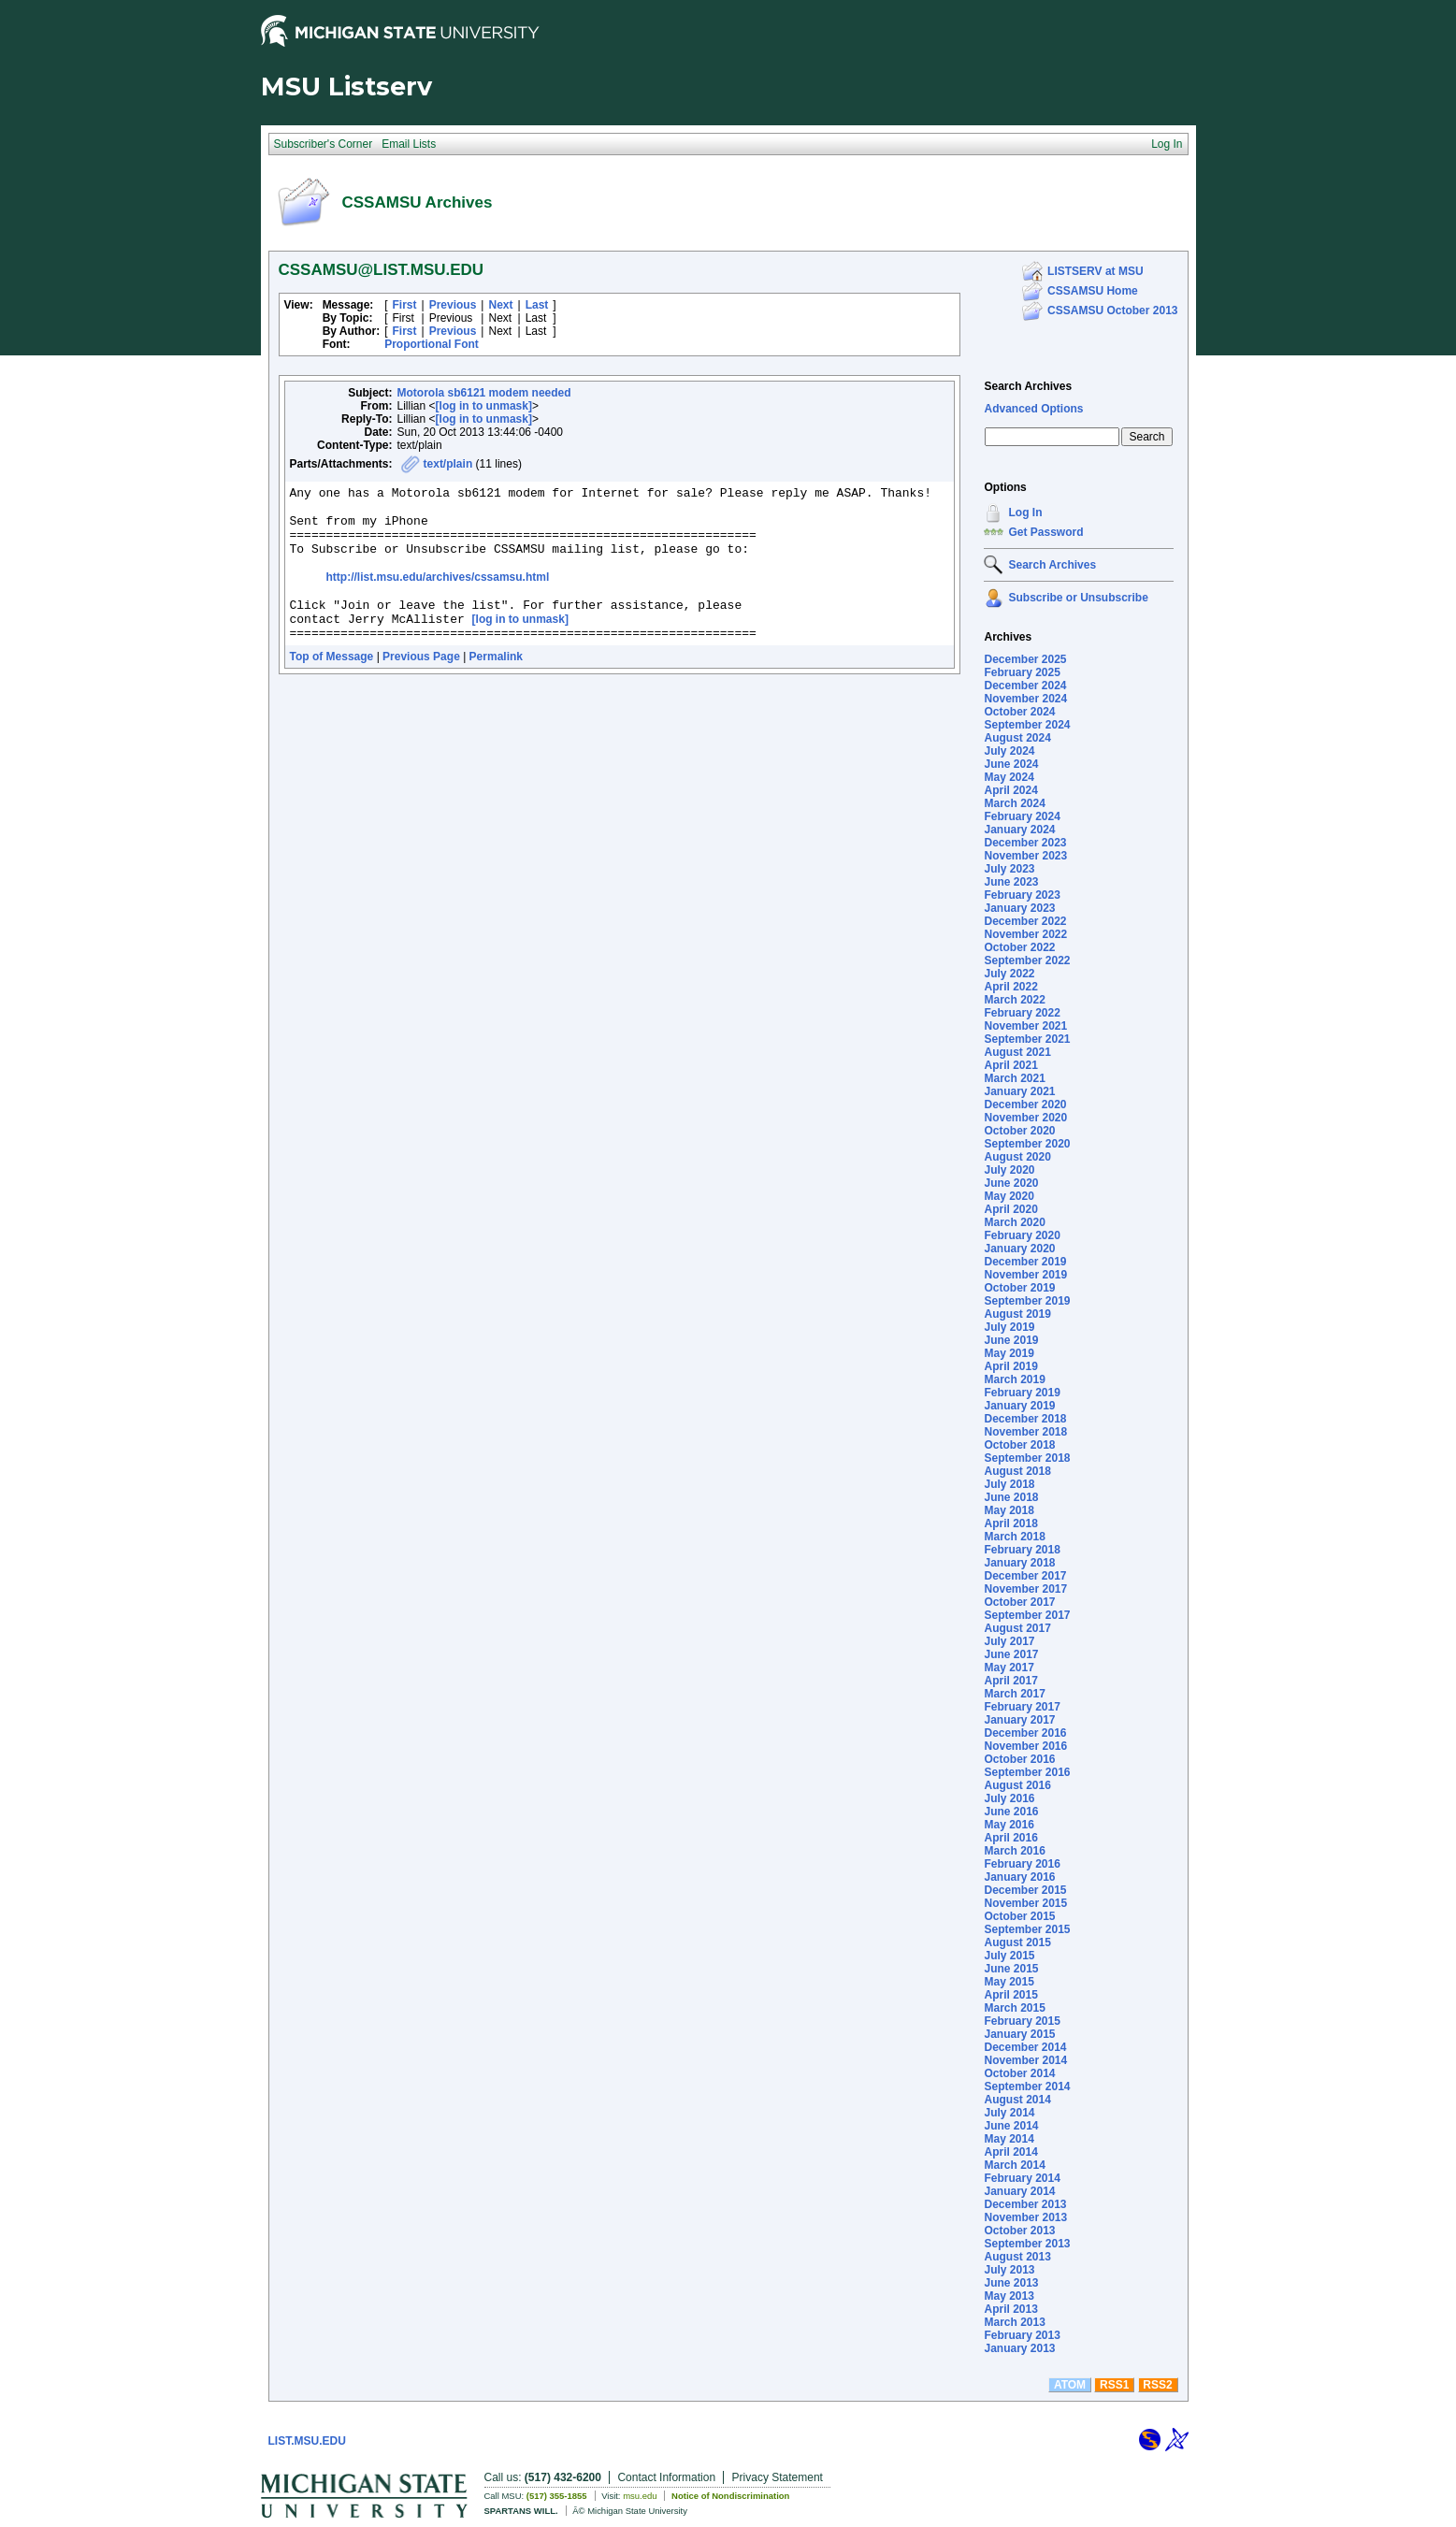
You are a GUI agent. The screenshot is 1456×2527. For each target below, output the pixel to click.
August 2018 (1017, 1471)
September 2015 (1027, 1929)
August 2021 (1017, 1052)
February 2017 (1022, 1706)
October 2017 (1019, 1602)
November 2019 (1025, 1274)
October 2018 (1019, 1444)
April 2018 (1010, 1523)
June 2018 (1011, 1497)
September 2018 (1027, 1458)
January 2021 (1019, 1091)
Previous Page (421, 687)
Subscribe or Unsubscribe (1077, 597)
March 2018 (1014, 1536)
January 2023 (1019, 908)
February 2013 (1022, 2335)
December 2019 (1025, 1261)
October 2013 (1019, 2230)
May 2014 (1008, 2138)
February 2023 (1022, 895)
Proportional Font (431, 344)
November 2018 (1025, 1431)
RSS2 (1157, 2384)
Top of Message (332, 687)
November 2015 (1025, 1903)
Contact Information (666, 2477)
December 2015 (1025, 1890)
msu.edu (639, 2496)
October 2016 (1019, 1759)
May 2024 (1008, 777)
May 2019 (1008, 1353)
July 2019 (1009, 1327)
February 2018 (1022, 1549)
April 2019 (1010, 1366)
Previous (453, 304)
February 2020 (1022, 1235)
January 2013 (1019, 2348)
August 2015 (1017, 1942)
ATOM (1070, 2384)
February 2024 (1022, 816)
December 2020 (1025, 1104)
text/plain (448, 463)
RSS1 (1114, 2384)
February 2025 (1022, 672)
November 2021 (1025, 1025)
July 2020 (1009, 1170)
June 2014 (1011, 2125)
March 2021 (1014, 1078)
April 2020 (1010, 1209)
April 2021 (1010, 1065)
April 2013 (1010, 2309)
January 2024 (1019, 829)
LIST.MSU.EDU (307, 2441)
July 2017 (1009, 1641)
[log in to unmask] (484, 405)
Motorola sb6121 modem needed (484, 392)
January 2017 (1019, 1719)
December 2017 (1025, 1575)
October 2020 (1019, 1130)
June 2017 (1011, 1654)
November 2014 (1025, 2060)
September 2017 (1027, 1615)
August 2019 (1017, 1314)
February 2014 (1022, 2178)
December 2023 (1025, 842)
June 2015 (1011, 1968)
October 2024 (1019, 711)
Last (537, 304)
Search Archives (1028, 386)
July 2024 (1009, 751)
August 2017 (1017, 1628)
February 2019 (1022, 1392)
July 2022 (1009, 973)
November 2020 (1025, 1117)
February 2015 (1022, 2021)
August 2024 (1017, 737)
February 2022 (1022, 1012)
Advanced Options (1033, 408)
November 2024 (1025, 698)
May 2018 (1008, 1510)
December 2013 (1025, 2204)
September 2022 (1027, 960)
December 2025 (1025, 659)
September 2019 (1027, 1300)
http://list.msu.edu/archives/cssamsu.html (438, 596)
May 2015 (1008, 1981)
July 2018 (1009, 1484)
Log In (1025, 512)
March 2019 (1014, 1379)
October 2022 (1019, 947)
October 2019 (1019, 1287)
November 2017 (1025, 1589)
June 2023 (1011, 881)
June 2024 (1011, 764)
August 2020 (1017, 1156)
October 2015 (1019, 1916)
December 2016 (1025, 1733)
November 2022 (1025, 934)
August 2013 (1017, 2256)
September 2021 (1027, 1039)
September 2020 (1027, 1143)
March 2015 (1014, 2007)
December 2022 (1025, 921)
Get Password (1045, 532)
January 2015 (1019, 2034)
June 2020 (1011, 1183)
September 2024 (1027, 724)
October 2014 (1019, 2073)
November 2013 (1025, 2217)
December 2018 (1025, 1418)
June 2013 (1011, 2282)
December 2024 (1025, 685)
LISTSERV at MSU (1095, 271)
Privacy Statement (777, 2477)
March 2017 (1014, 1693)
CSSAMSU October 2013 (1112, 310)
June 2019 (1011, 1340)
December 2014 (1025, 2047)
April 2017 (1010, 1680)
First (405, 304)
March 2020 (1014, 1222)
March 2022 (1014, 999)
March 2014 (1014, 2165)
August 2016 (1017, 1785)
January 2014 (1019, 2191)
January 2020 (1019, 1248)
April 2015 (1010, 1994)
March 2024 (1014, 803)
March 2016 (1014, 1850)
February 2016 (1022, 1863)
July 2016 (1009, 1798)
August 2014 (1017, 2099)
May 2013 (1008, 2296)
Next (500, 304)
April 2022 (1010, 986)
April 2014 (1010, 2152)
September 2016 (1027, 1772)
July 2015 (1009, 1955)
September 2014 (1027, 2086)
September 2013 (1027, 2243)
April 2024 (1010, 790)
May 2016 (1008, 1824)
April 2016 (1010, 1837)
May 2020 (1008, 1196)
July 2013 (1009, 2269)
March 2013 (1014, 2322)
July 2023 (1009, 868)
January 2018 (1019, 1562)
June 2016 (1011, 1811)
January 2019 (1019, 1405)
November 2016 (1025, 1746)
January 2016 (1019, 1877)
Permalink (496, 687)
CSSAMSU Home (1092, 290)
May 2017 (1008, 1667)
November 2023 (1025, 855)
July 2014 (1009, 2112)
